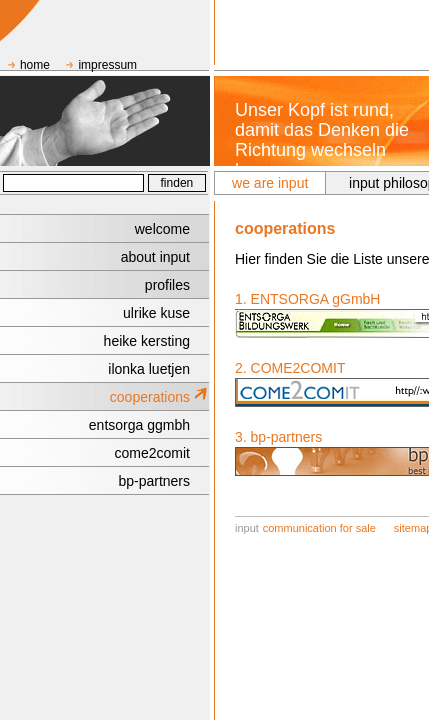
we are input (270, 183)
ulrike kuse (156, 313)
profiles (167, 285)
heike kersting (147, 341)
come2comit (152, 453)
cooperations (150, 397)
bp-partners (154, 481)
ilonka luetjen (149, 369)
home (35, 65)
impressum (107, 65)
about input (155, 257)
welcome (162, 229)
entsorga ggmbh (139, 425)
